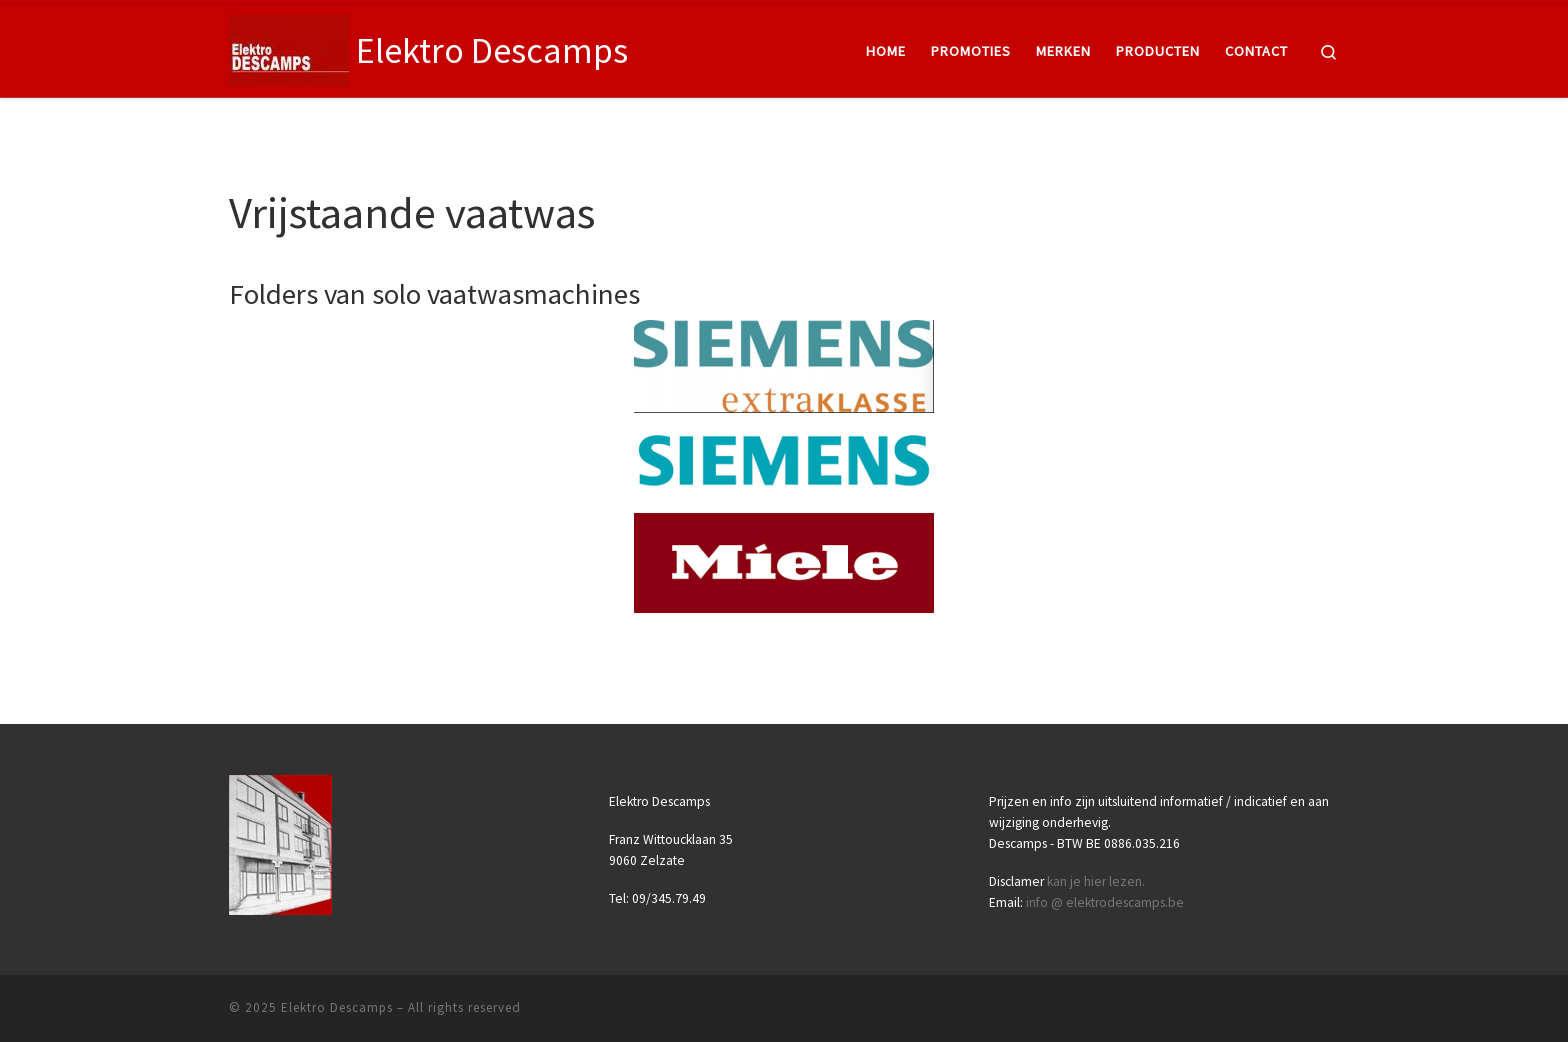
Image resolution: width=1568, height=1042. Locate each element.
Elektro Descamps (337, 1007)
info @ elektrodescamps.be (1105, 902)
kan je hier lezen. (1096, 881)
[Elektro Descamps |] (289, 47)
